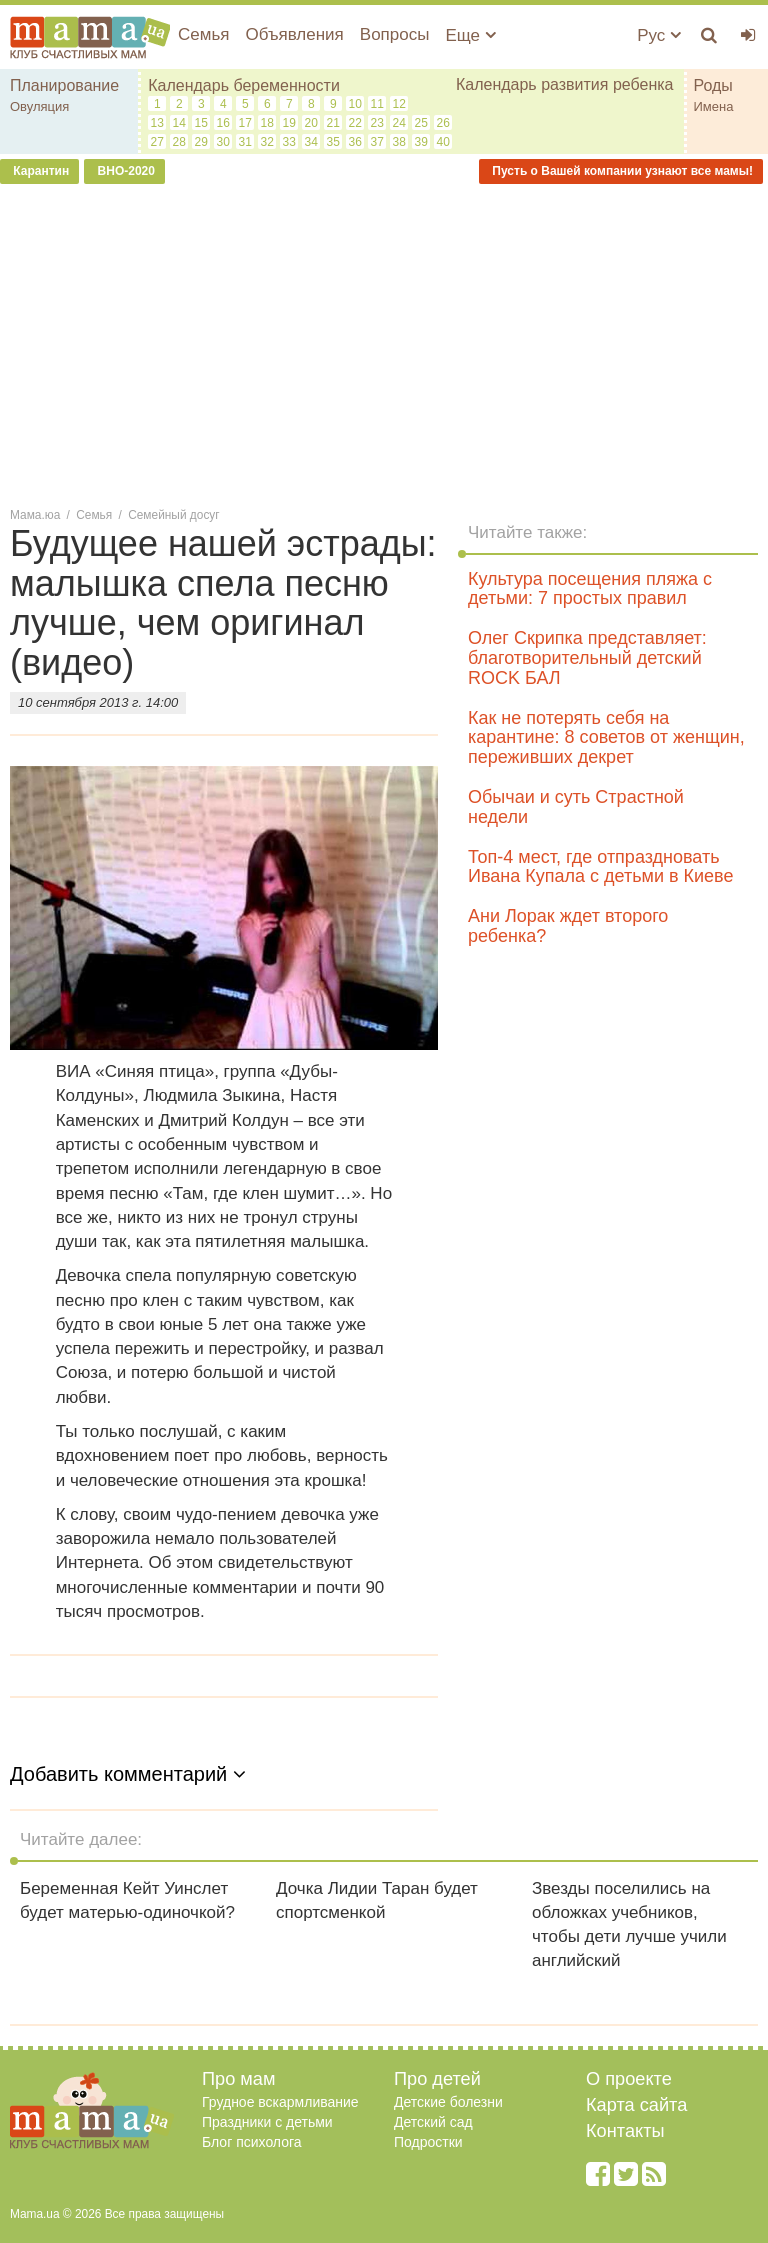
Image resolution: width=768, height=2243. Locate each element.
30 (223, 142)
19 (289, 123)
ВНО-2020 (124, 171)
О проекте (629, 2079)
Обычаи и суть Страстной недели (576, 807)
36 (355, 142)
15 (201, 123)
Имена (714, 106)
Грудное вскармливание (280, 2102)
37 (377, 142)
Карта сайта (636, 2105)
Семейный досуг (173, 515)
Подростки (428, 2142)
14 (179, 123)
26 (443, 123)
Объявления (294, 34)
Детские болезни (448, 2102)
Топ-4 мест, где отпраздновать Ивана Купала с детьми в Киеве (600, 867)
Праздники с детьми (267, 2122)
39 (421, 142)
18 (267, 123)
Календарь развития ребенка (565, 84)
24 (399, 123)
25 (421, 123)
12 (399, 104)
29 (201, 142)
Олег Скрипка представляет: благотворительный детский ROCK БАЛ (587, 658)
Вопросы (395, 34)
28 (179, 142)
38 (399, 142)
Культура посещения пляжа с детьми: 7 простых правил (590, 589)
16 (223, 123)
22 (355, 123)
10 (355, 104)
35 (333, 142)
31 (245, 142)
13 (157, 123)
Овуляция (39, 106)
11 (377, 104)
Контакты (625, 2131)
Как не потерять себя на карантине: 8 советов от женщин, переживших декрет (606, 738)
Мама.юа (35, 515)
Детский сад (433, 2122)
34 (311, 142)
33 (289, 142)
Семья (203, 34)
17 (245, 123)
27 (157, 142)
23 (377, 123)
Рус (659, 35)
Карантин (39, 171)
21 (333, 123)
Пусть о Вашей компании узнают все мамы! (621, 171)
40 (443, 142)
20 (311, 123)
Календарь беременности (244, 85)
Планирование (64, 85)
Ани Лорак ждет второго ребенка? (568, 926)
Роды (713, 85)
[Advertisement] (384, 344)
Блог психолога (252, 2142)
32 (267, 142)
